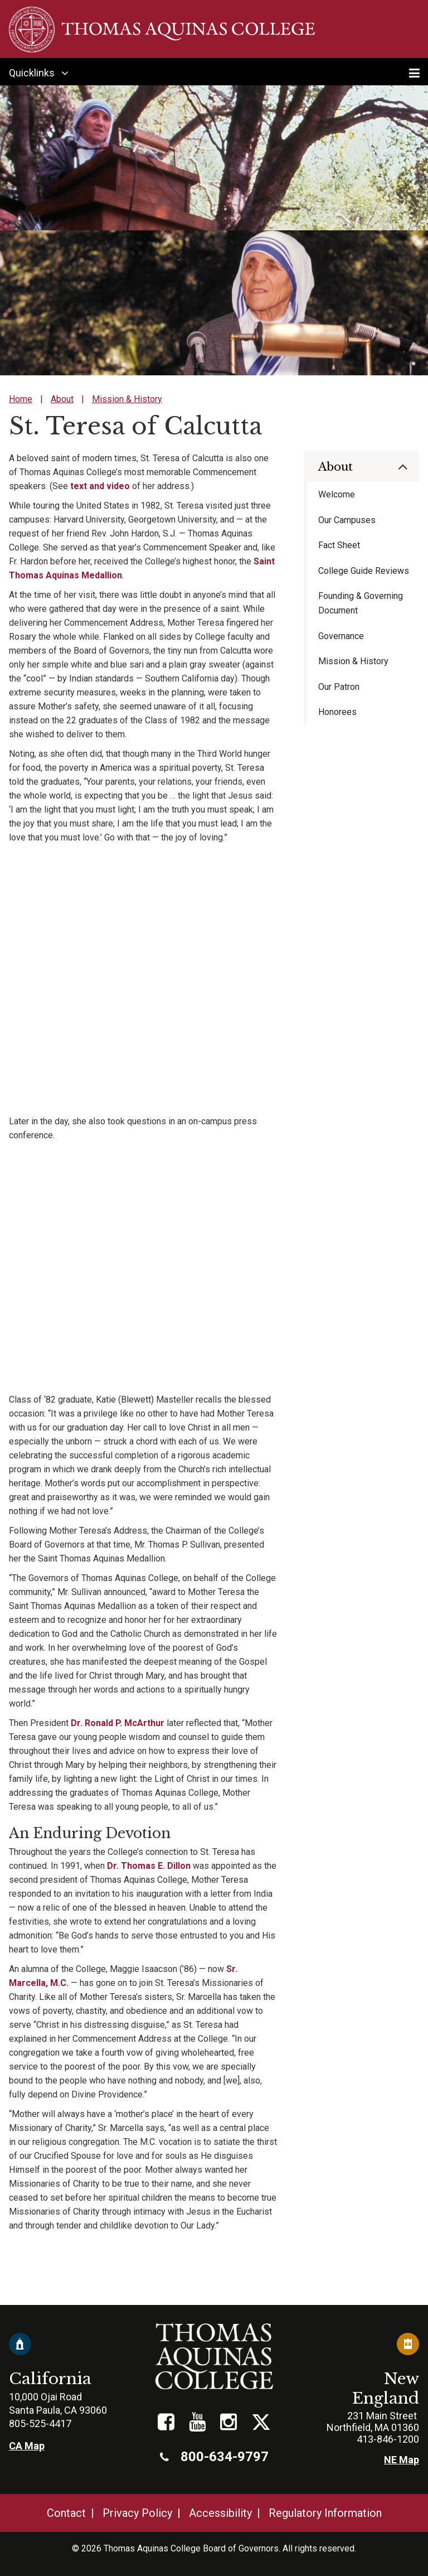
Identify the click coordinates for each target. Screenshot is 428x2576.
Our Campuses (347, 520)
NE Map (401, 2460)
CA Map (27, 2446)
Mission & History (127, 399)
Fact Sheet (339, 545)
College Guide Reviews (363, 571)
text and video (101, 486)
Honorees (337, 712)
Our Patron (338, 687)
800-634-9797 (214, 2456)
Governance (341, 636)
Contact (66, 2513)
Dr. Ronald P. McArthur (117, 1723)
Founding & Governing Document (360, 603)
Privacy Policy (137, 2513)
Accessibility (220, 2513)
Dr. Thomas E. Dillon (149, 1865)
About (62, 399)
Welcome (336, 494)
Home (20, 399)
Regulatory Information (325, 2513)
